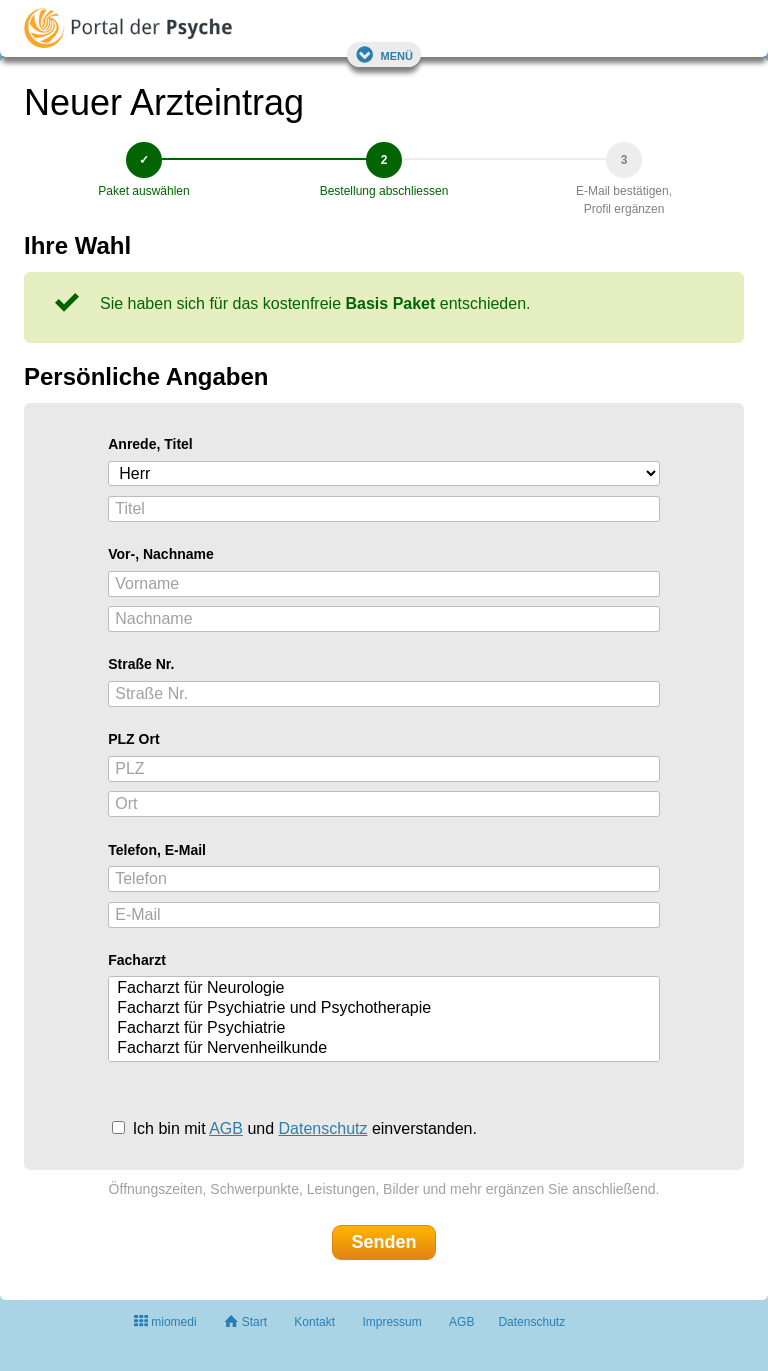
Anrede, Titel (150, 444)
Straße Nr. (141, 664)
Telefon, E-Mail (157, 850)
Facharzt (137, 960)
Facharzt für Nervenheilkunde (387, 1049)
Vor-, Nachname (161, 554)
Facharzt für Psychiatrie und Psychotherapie (387, 1009)
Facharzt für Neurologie (387, 989)
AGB (226, 1128)
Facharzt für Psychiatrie (387, 1029)
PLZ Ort (133, 739)
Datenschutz (323, 1128)
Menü (384, 54)
